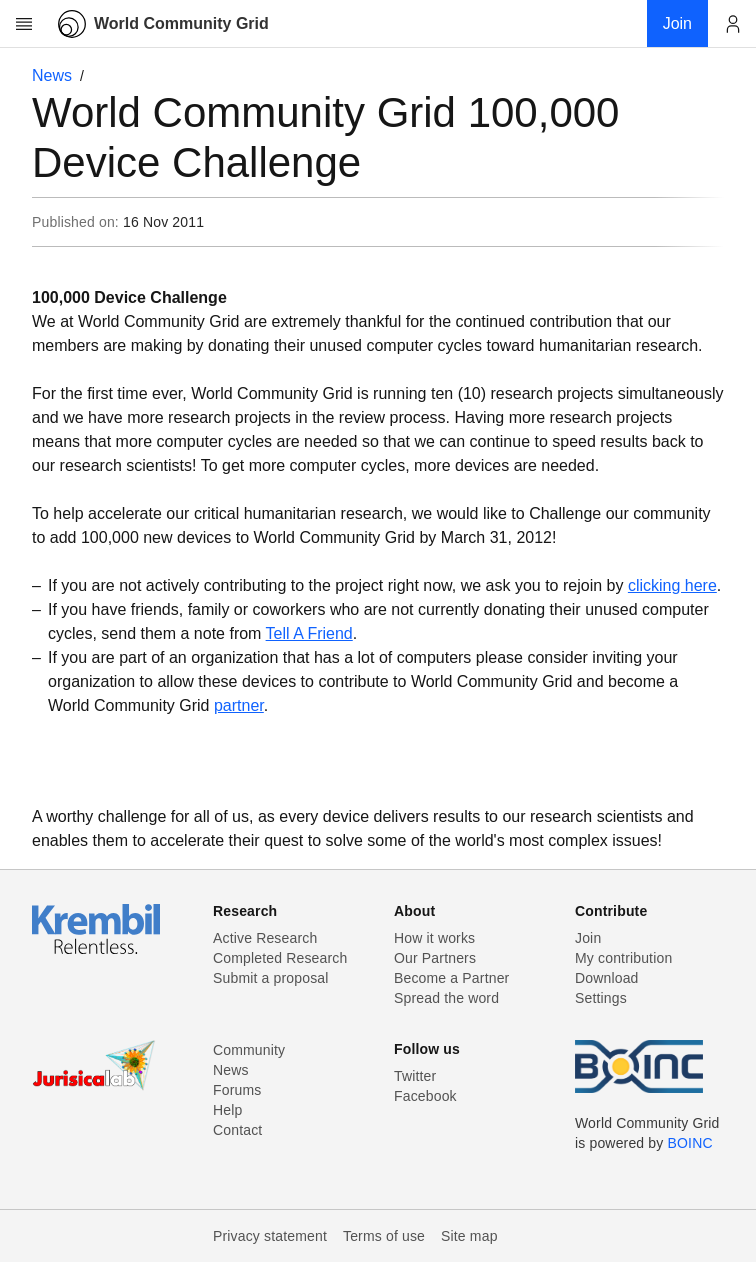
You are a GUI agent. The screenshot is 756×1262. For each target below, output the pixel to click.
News (52, 75)
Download (607, 978)
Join (588, 938)
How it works (434, 938)
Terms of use (384, 1236)
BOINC (690, 1143)
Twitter (415, 1076)
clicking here (672, 585)
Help (227, 1110)
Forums (237, 1090)
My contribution (623, 958)
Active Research (265, 938)
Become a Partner (451, 978)
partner (239, 705)
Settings (601, 998)
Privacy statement (270, 1236)
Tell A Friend (309, 633)
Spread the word (446, 998)
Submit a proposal (271, 978)
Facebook (425, 1096)
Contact (237, 1130)
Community (249, 1050)
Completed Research (280, 958)
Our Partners (435, 958)
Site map (469, 1236)
